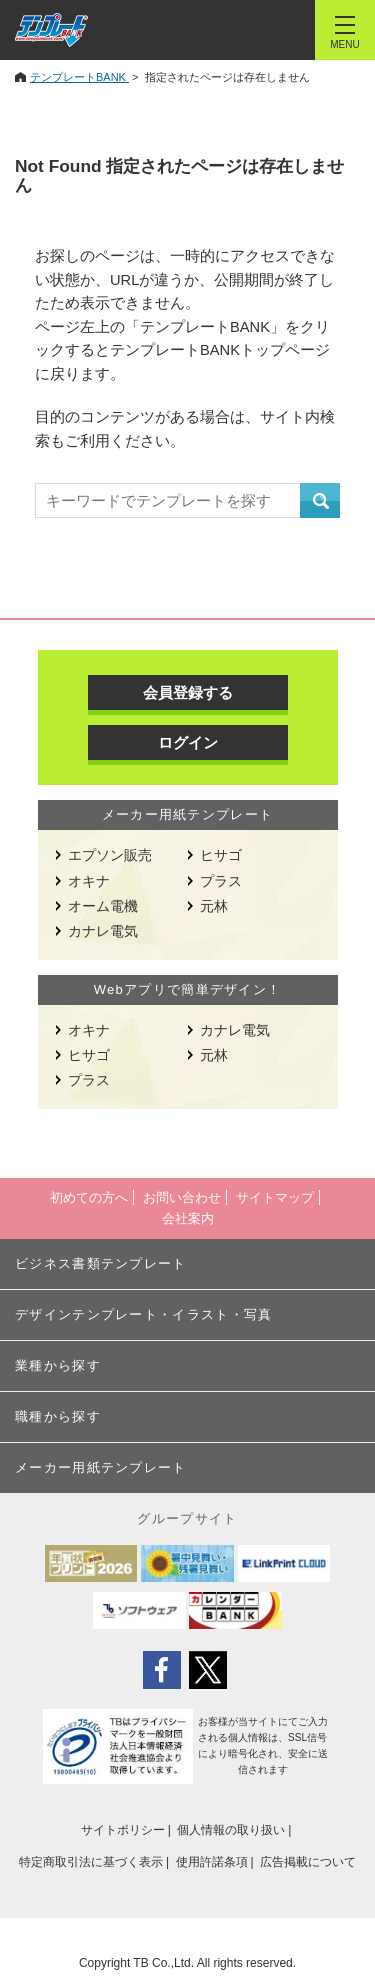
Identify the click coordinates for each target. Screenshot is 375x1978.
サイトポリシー (123, 1830)
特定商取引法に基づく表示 (91, 1862)
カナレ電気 (103, 931)
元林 (214, 906)
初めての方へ (89, 1197)
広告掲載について (308, 1862)
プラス (221, 881)
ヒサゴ (221, 855)
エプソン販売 (110, 855)
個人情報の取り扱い (231, 1830)
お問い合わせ (182, 1197)
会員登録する (188, 692)
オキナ (89, 881)
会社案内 (188, 1218)
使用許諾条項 (212, 1862)
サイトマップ (275, 1197)
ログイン (188, 742)
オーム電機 (103, 906)
